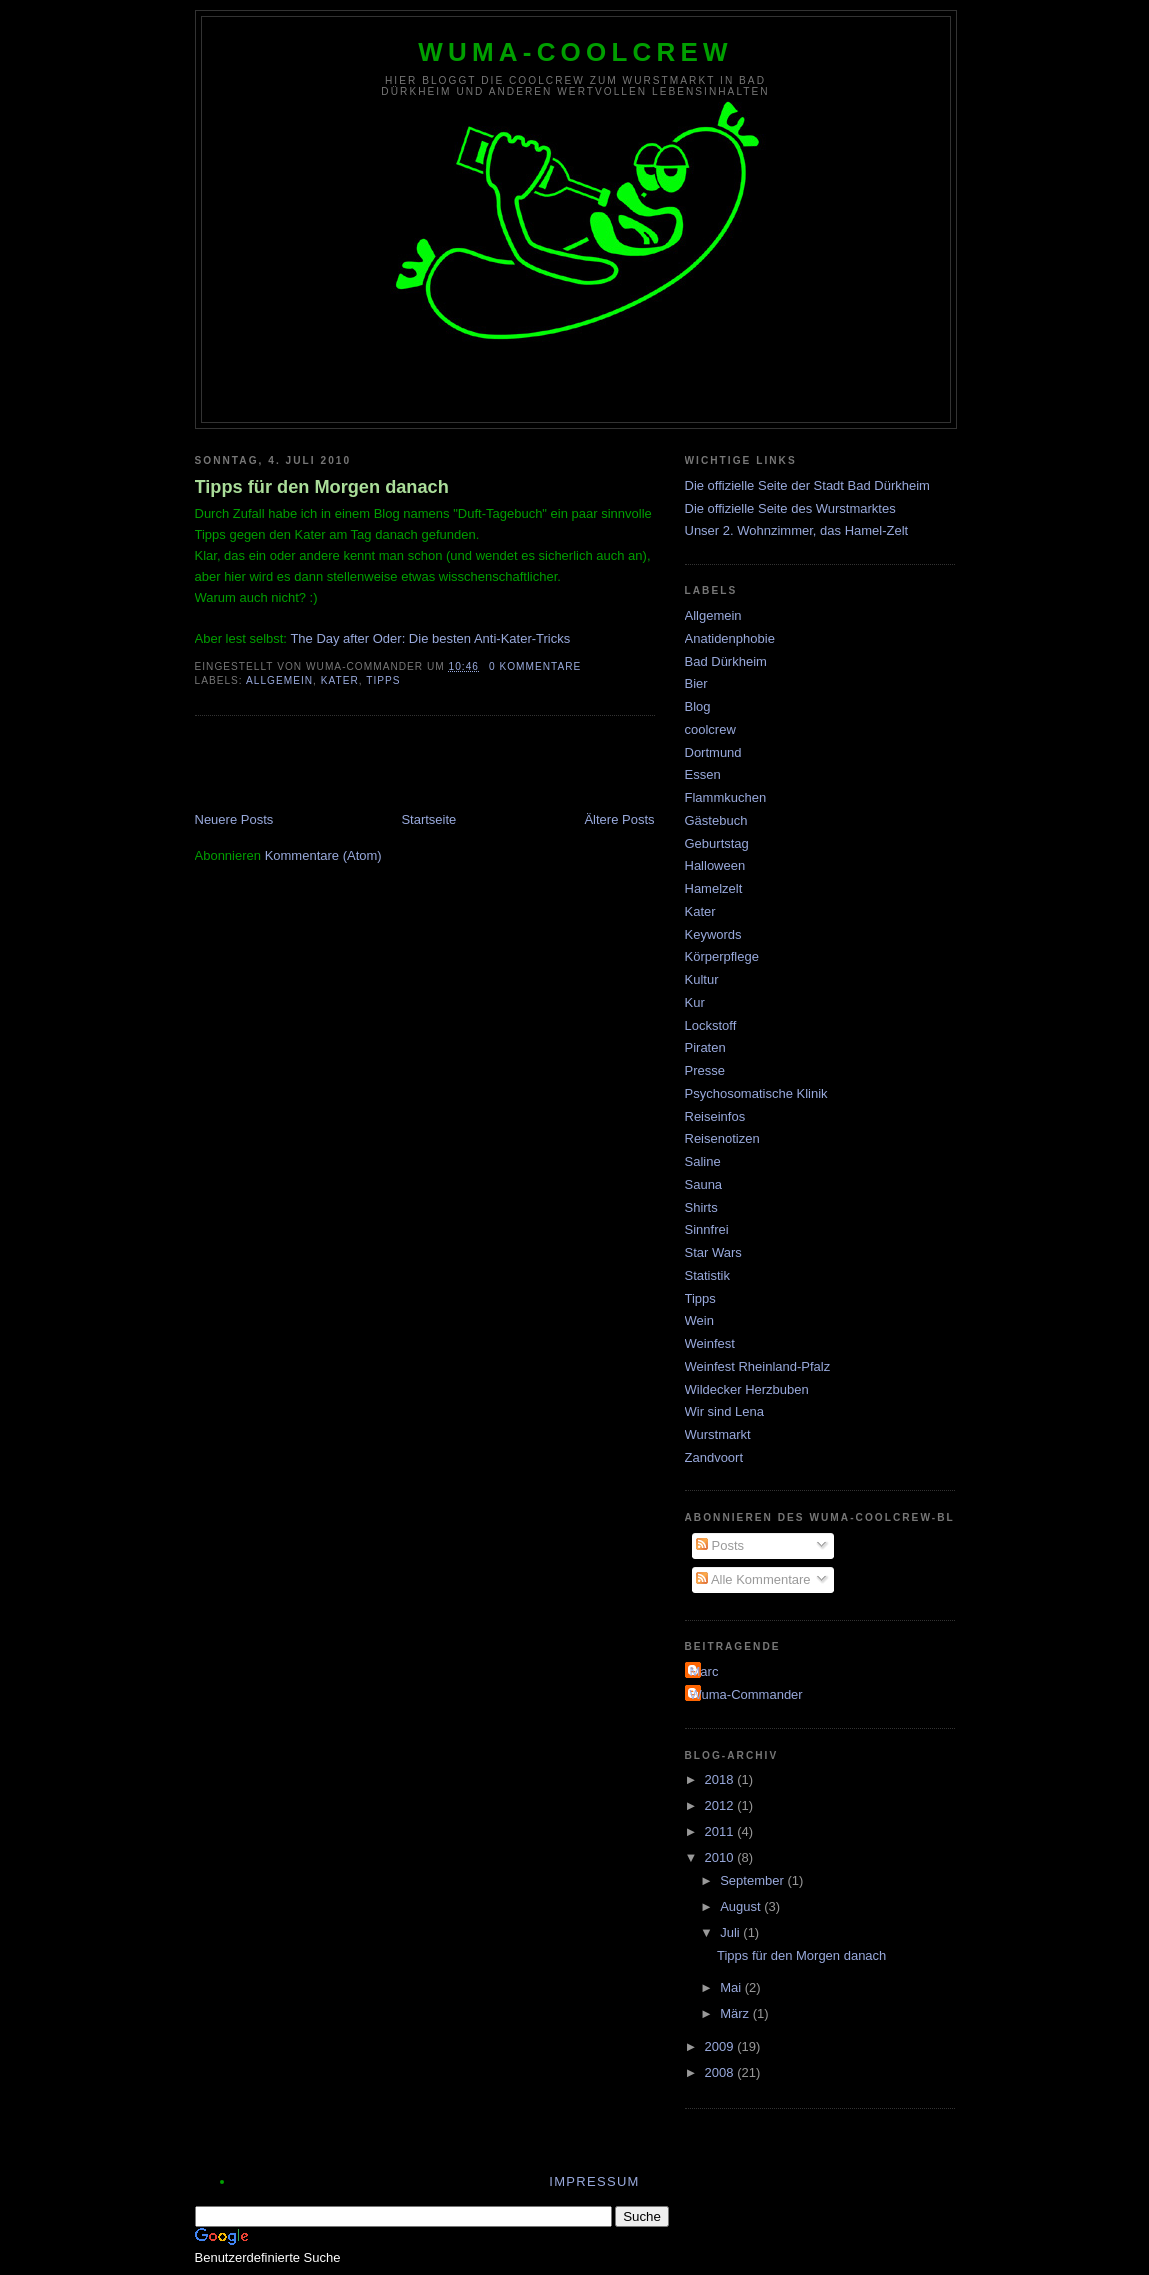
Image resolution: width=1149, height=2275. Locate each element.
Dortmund (713, 752)
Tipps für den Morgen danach (322, 487)
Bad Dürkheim (726, 661)
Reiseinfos (715, 1116)
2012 (721, 1805)
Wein (699, 1320)
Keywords (713, 934)
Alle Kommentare (753, 1579)
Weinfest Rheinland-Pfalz (758, 1366)
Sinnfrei (707, 1229)
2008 (721, 2072)
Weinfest (710, 1343)
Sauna (704, 1184)
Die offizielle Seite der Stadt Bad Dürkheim (807, 485)
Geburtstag (717, 843)
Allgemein (279, 680)
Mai (732, 1987)
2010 (721, 1857)
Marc (704, 1671)
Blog (698, 706)
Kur (695, 1002)
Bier (696, 683)
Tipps (383, 680)
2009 (721, 2046)
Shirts (701, 1207)
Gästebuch (716, 820)
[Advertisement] (429, 766)
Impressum (594, 2181)
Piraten (705, 1047)
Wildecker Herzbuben (747, 1389)
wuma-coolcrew (575, 52)
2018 (721, 1779)
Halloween (715, 865)
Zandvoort (714, 1457)
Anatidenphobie (730, 638)
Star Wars (713, 1252)
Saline (703, 1161)
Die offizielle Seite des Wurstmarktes (790, 508)
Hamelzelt (714, 888)
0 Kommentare (535, 666)
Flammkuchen (726, 797)
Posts (720, 1545)
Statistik (708, 1275)
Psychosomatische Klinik (756, 1093)
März (736, 2013)
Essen (703, 774)
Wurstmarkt (718, 1434)
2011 (721, 1831)
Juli (731, 1932)
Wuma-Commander (746, 1694)
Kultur (702, 979)
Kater (340, 680)
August (742, 1906)
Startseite (428, 819)
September (753, 1880)
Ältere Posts (619, 819)
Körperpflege (722, 956)
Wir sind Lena (724, 1411)
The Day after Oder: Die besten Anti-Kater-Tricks (430, 638)
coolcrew (710, 729)
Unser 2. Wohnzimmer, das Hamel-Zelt (797, 530)
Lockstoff (711, 1025)
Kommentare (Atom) (323, 855)
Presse (705, 1070)
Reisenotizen (722, 1138)
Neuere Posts (234, 819)
